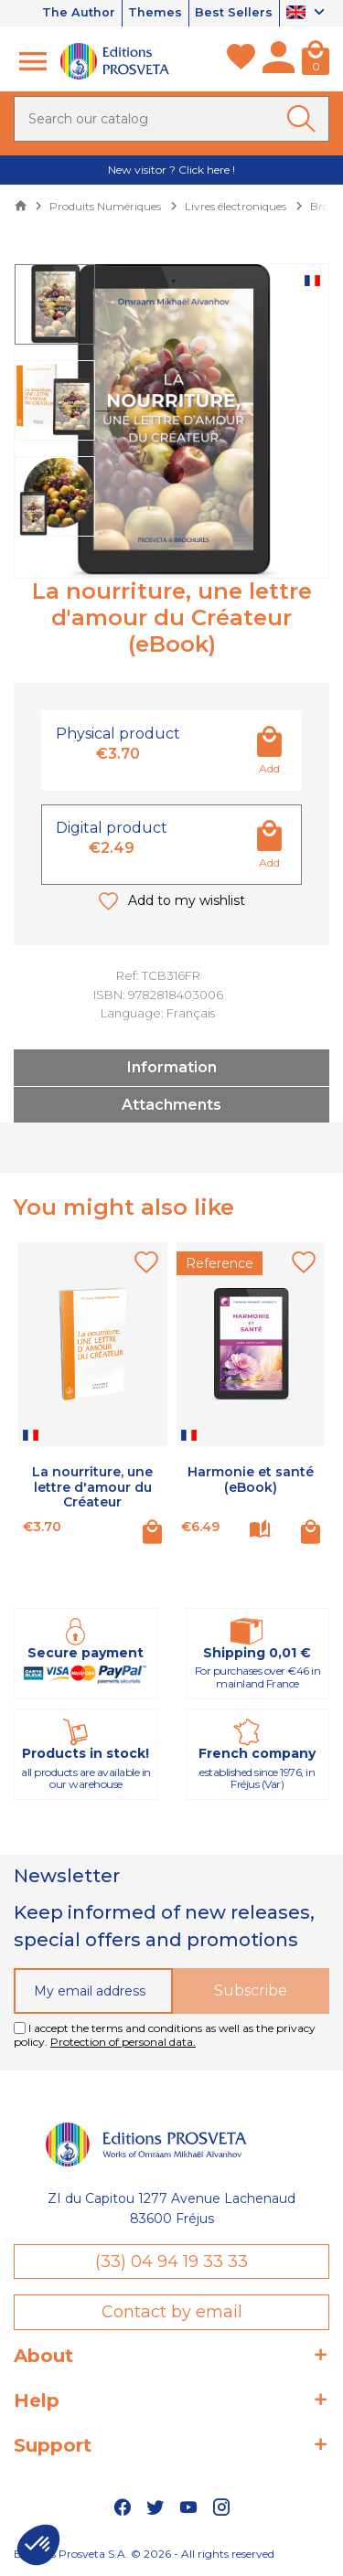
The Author (76, 12)
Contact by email (172, 2312)
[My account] (279, 61)
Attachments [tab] (171, 1104)
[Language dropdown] (307, 14)
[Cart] (315, 61)
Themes (154, 12)
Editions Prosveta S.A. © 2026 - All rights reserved (144, 2553)
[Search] (171, 119)
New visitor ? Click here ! (171, 169)
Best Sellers (234, 12)
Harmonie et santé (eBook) (251, 1480)
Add (269, 768)
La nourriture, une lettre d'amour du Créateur (92, 1487)
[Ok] (304, 118)
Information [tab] (172, 1067)
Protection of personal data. (123, 2042)
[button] (38, 2545)
